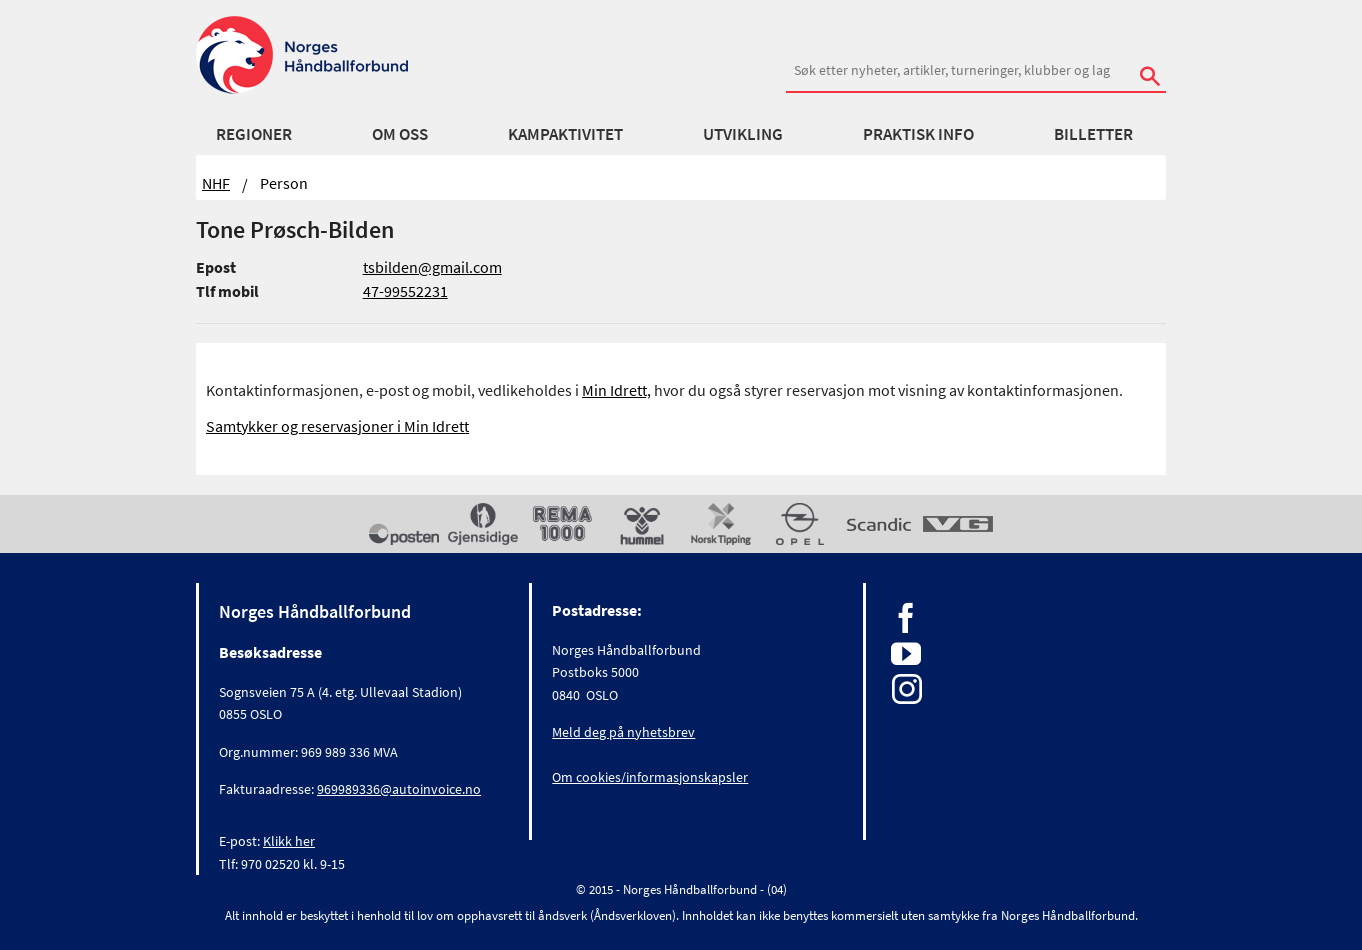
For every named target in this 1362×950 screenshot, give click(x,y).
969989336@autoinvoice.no (399, 789)
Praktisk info (918, 134)
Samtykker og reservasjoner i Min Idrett (337, 426)
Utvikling (743, 134)
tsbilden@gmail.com (432, 267)
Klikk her (289, 841)
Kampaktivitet (565, 134)
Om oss (400, 134)
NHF (216, 183)
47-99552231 (405, 291)
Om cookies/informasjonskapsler (650, 777)
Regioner (254, 134)
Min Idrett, (616, 390)
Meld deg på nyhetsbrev (623, 732)
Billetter (1093, 134)
